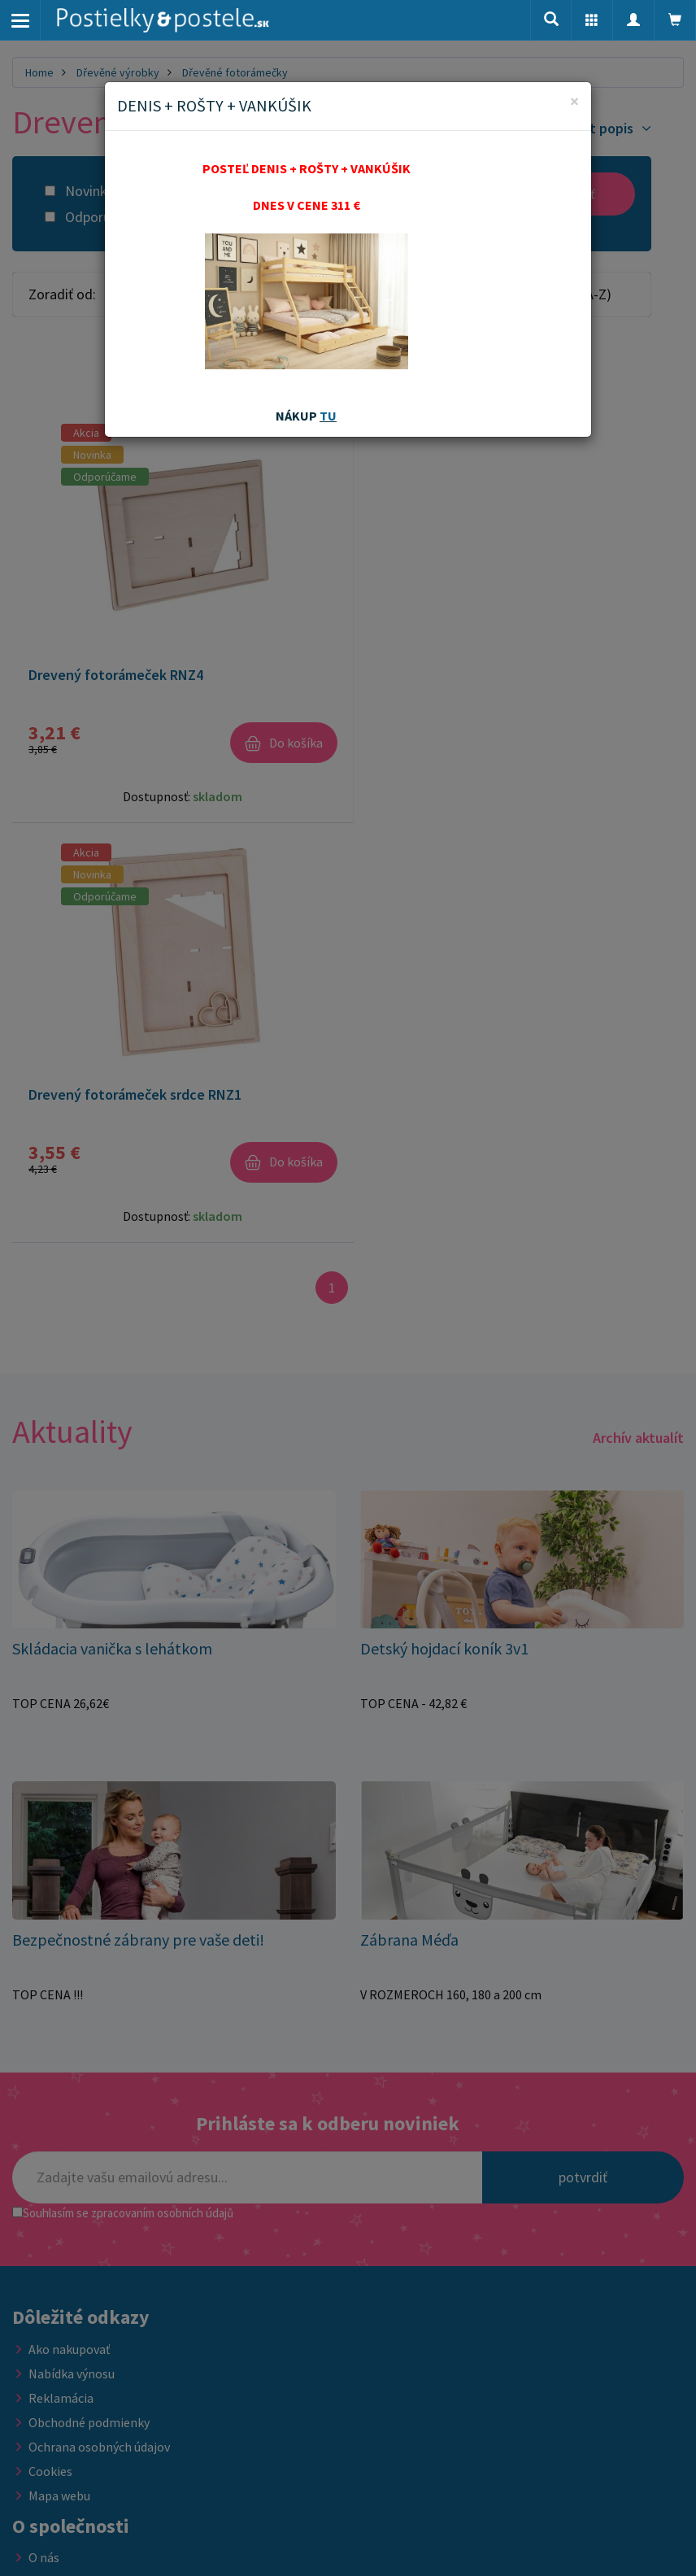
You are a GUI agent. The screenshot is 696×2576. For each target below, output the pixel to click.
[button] (592, 20)
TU (328, 416)
